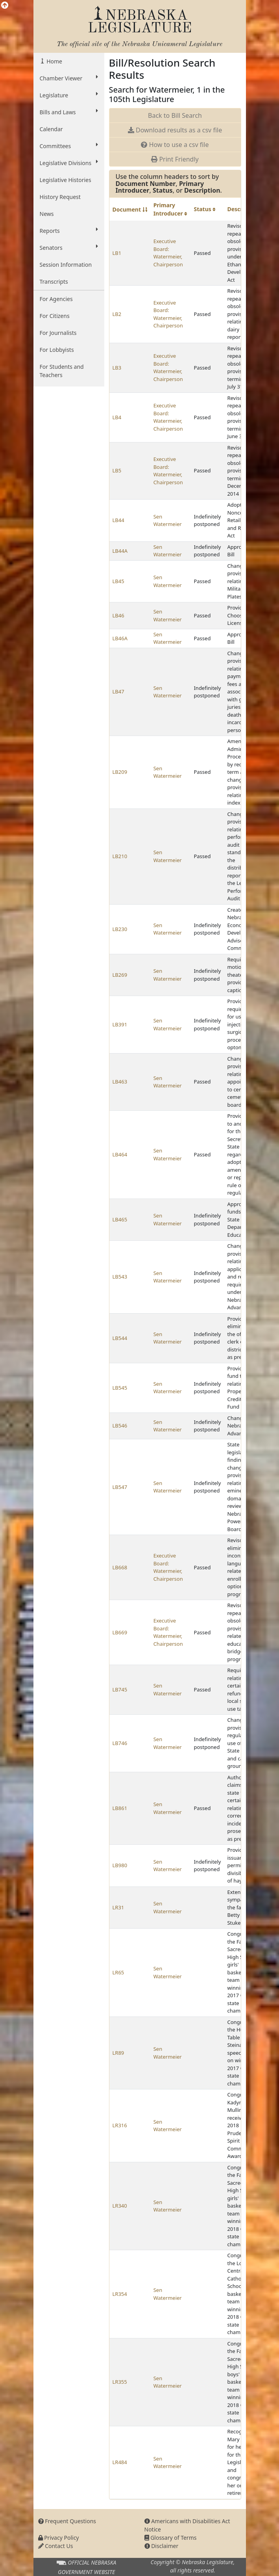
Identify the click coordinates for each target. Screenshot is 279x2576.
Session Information (66, 264)
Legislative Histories (65, 180)
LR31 (118, 1907)
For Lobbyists (57, 349)
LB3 (117, 367)
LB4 (117, 417)
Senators (69, 247)
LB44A (120, 550)
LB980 (120, 1865)
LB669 (120, 1632)
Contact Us (55, 2546)
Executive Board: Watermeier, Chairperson (168, 253)
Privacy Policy (58, 2537)
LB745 (120, 1689)
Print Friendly (174, 159)
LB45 (118, 581)
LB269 (120, 974)
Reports (69, 230)
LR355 (120, 2381)
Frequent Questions (67, 2521)
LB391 (120, 1024)
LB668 (120, 1567)
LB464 (120, 1154)
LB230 (120, 929)
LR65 (118, 1972)
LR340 (120, 2205)
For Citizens (55, 316)
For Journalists (58, 332)
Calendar (51, 129)
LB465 (120, 1219)
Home (53, 61)
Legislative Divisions (69, 163)
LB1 (117, 252)
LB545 (120, 1387)
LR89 (118, 2052)
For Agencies (56, 299)
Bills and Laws (69, 112)
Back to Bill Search (175, 115)
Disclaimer (161, 2546)
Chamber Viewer (69, 78)
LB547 (120, 1487)
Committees (69, 146)
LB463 (120, 1081)
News (47, 213)
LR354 (120, 2293)
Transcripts (54, 281)
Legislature (69, 95)
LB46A (120, 638)
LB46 (118, 615)
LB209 (120, 771)
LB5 (117, 470)
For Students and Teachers (62, 371)
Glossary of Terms (170, 2537)
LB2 (117, 314)
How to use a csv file (175, 144)
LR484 (120, 2462)
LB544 (120, 1338)
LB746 (120, 1743)
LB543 (120, 1276)
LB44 (118, 520)
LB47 (118, 691)
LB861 (120, 1808)
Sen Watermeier (167, 520)
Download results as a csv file (175, 130)
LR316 (120, 2125)
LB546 (120, 1425)
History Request (60, 197)
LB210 (120, 856)
